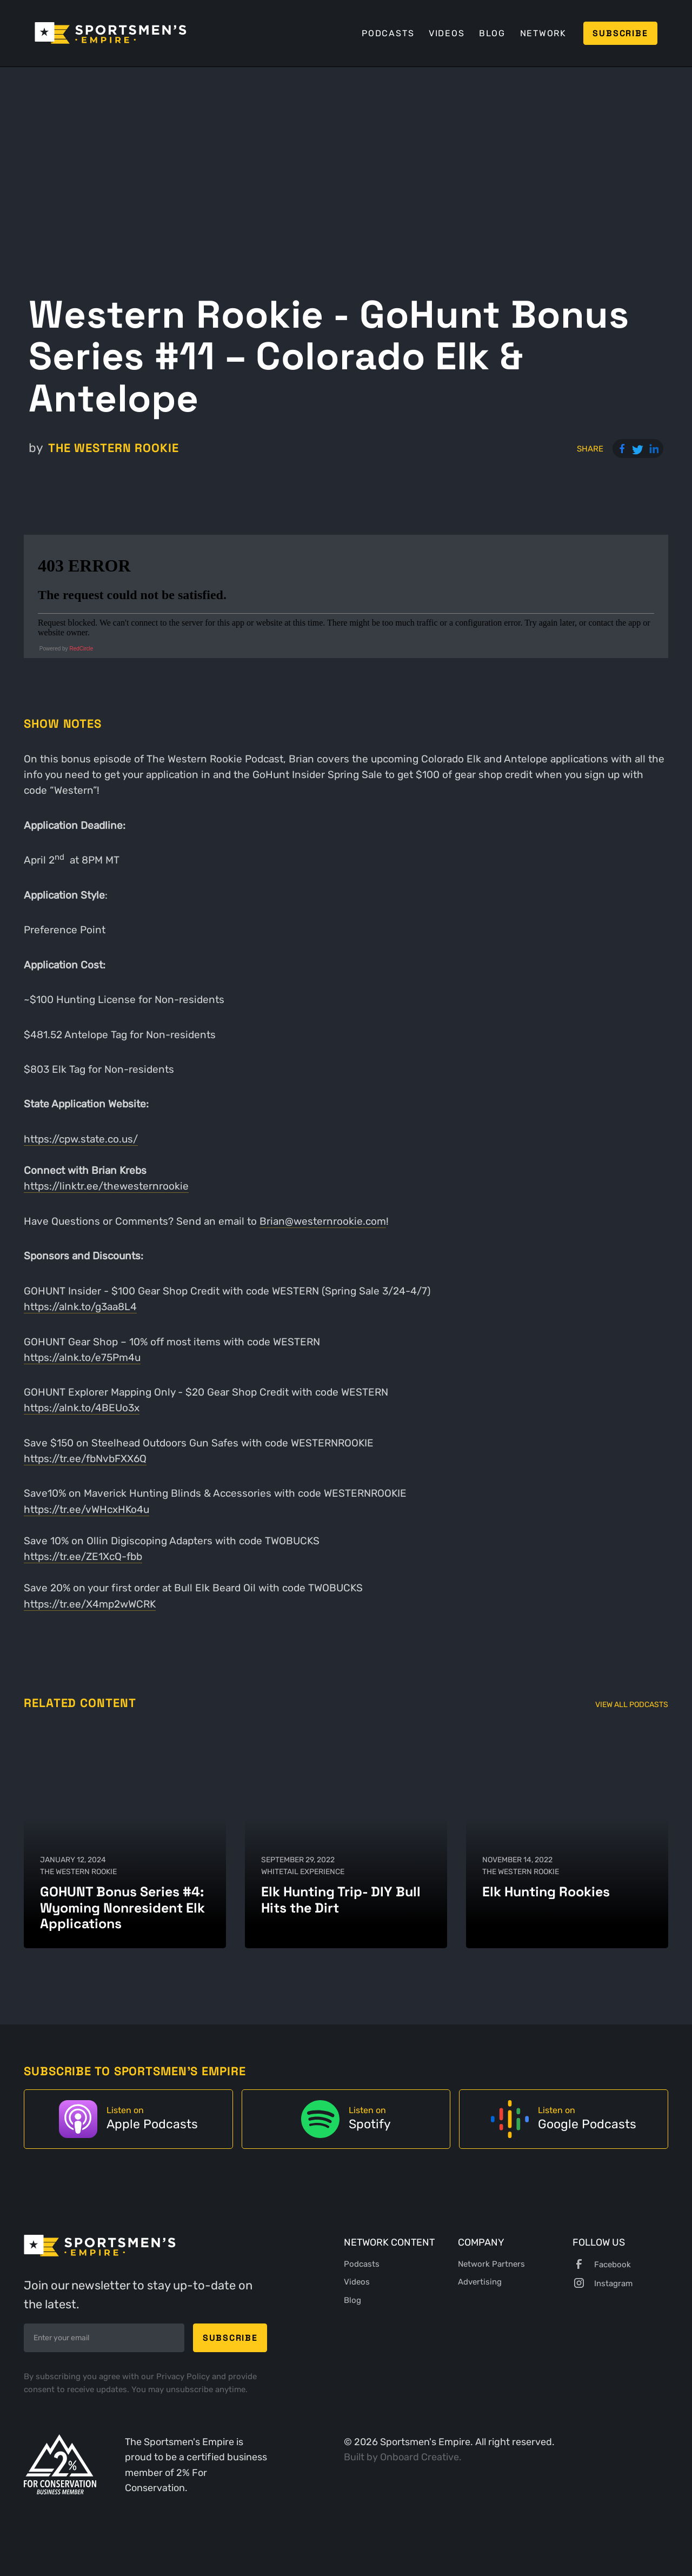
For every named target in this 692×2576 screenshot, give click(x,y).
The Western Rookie (113, 447)
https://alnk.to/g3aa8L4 (80, 1306)
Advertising (480, 2282)
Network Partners (491, 2264)
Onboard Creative (419, 2456)
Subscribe (620, 33)
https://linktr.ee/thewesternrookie (106, 1186)
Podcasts (388, 33)
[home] (111, 33)
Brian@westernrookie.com (323, 1221)
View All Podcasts (631, 1704)
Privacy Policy (184, 2376)
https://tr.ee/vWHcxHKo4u (86, 1509)
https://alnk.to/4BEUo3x (81, 1408)
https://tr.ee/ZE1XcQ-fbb (83, 1556)
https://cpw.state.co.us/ (81, 1139)
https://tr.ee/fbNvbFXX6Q (85, 1458)
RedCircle (81, 649)
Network (543, 33)
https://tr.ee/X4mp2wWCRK (90, 1604)
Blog (492, 33)
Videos (447, 33)
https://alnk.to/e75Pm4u (82, 1357)
